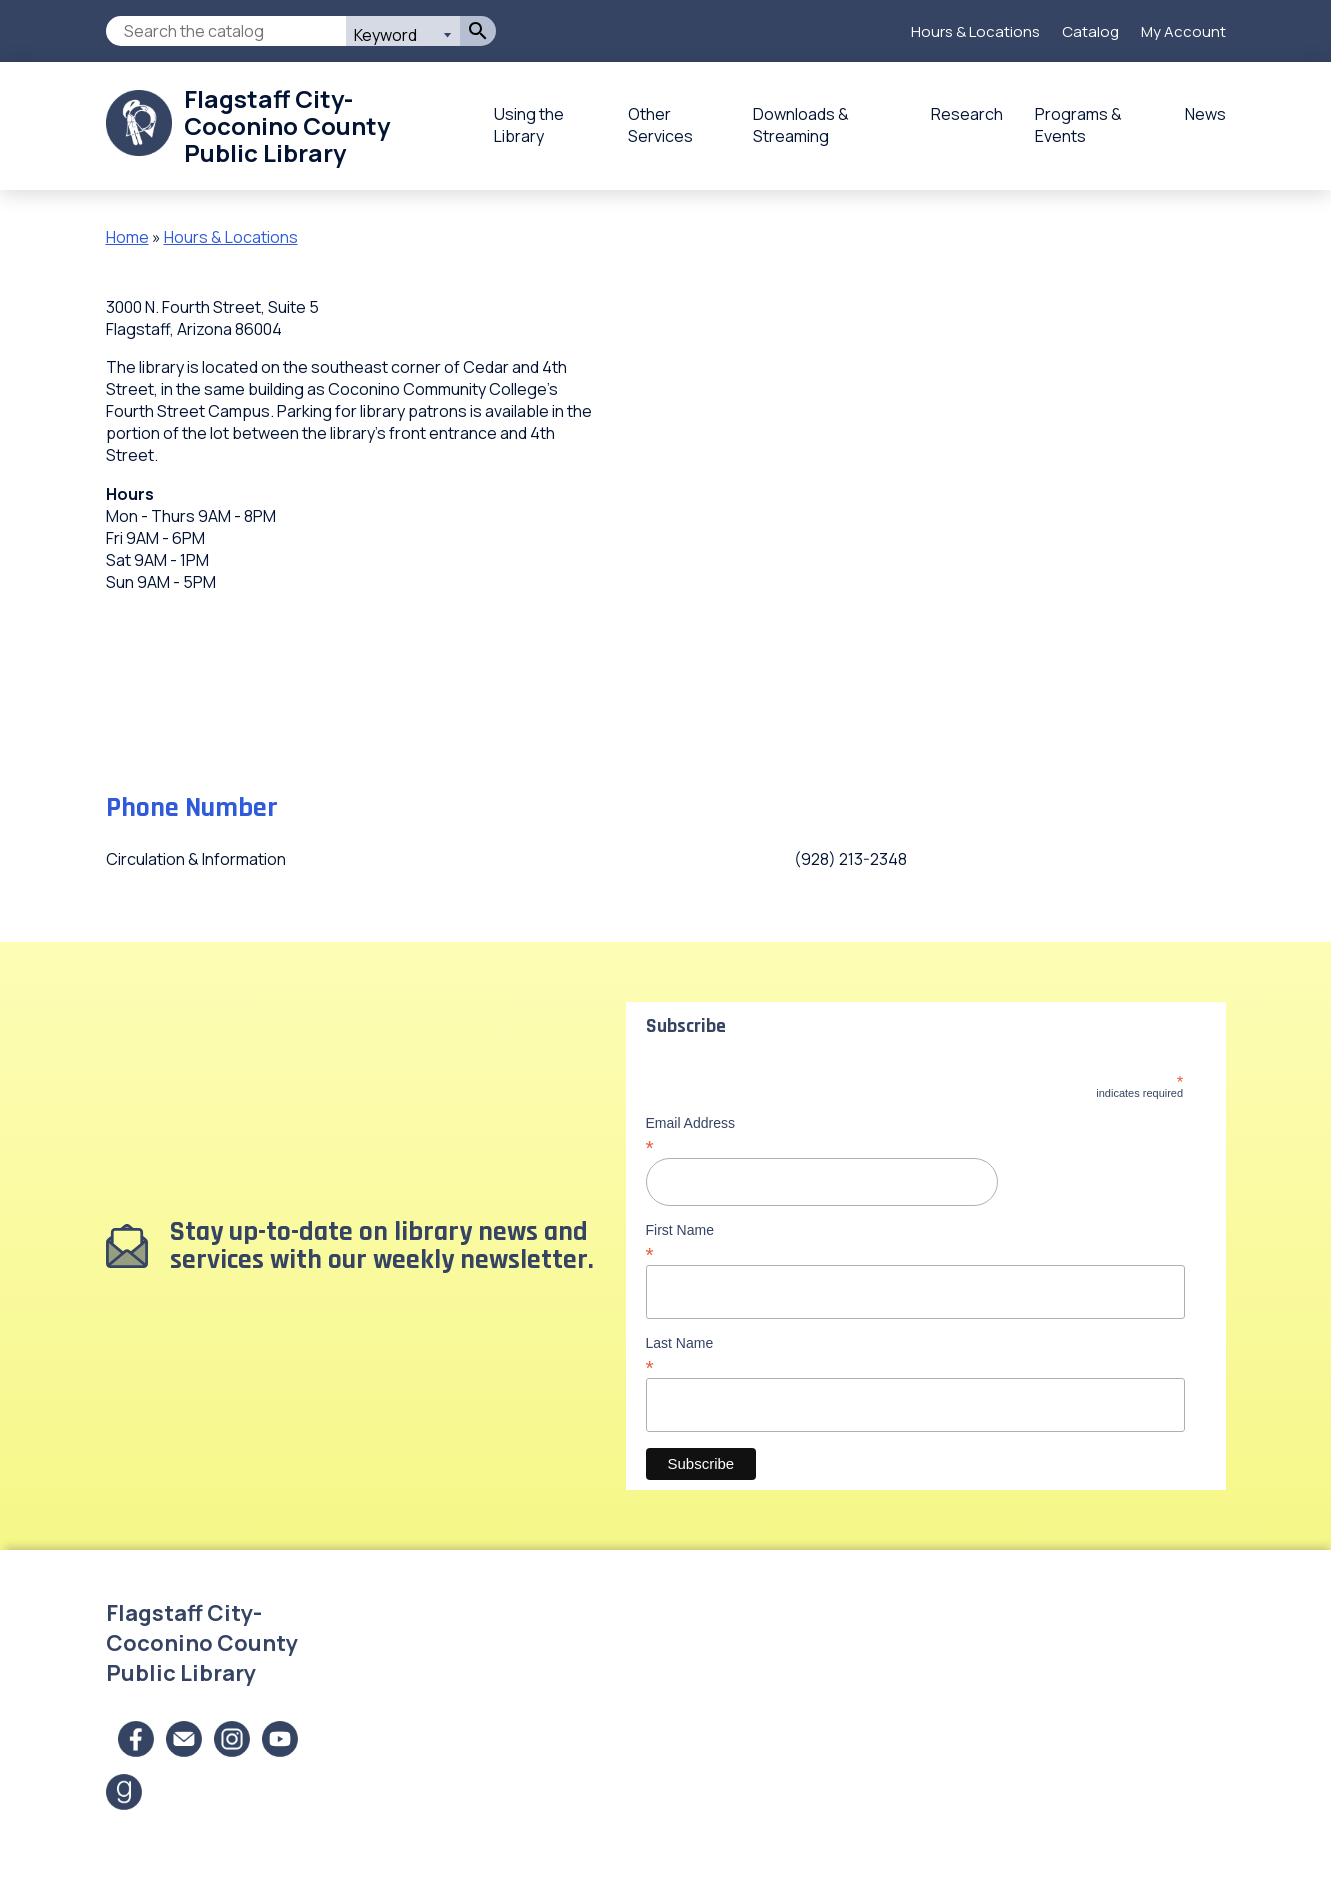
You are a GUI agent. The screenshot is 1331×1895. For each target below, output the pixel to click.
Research (967, 114)
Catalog (1090, 31)
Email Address (915, 1135)
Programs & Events (1078, 125)
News (1205, 114)
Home (127, 237)
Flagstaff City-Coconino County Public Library (287, 125)
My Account (1183, 31)
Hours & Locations (975, 31)
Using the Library (529, 125)
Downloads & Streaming (801, 125)
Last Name (915, 1355)
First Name (915, 1242)
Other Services (660, 125)
